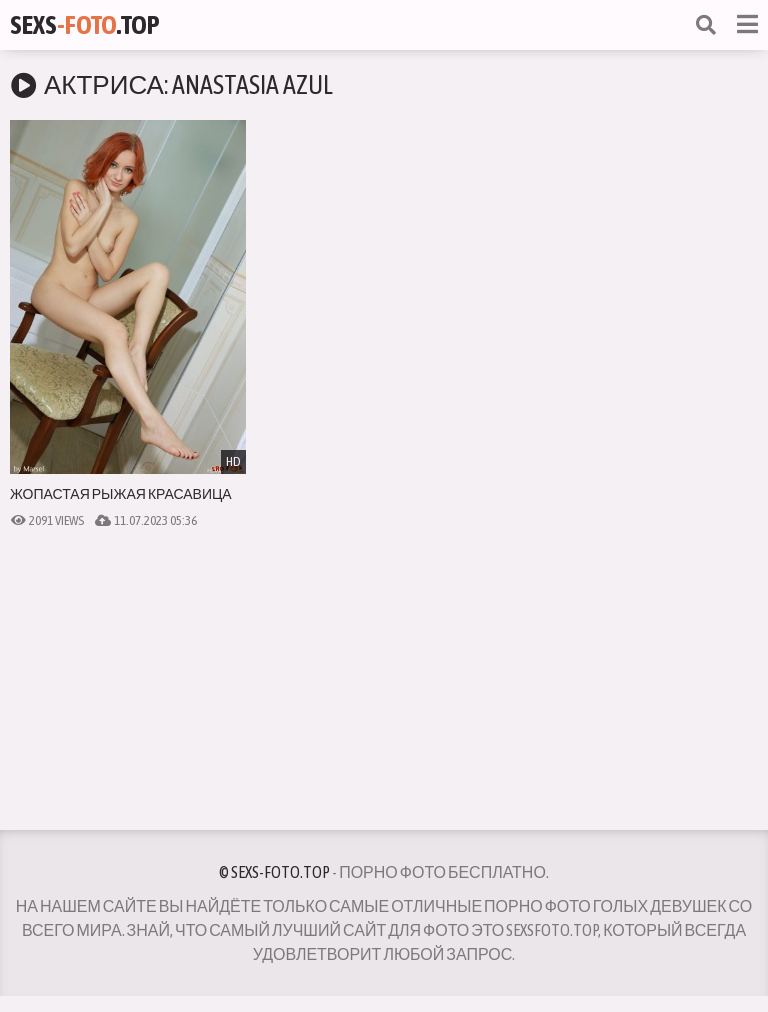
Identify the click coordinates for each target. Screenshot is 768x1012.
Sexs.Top (85, 25)
